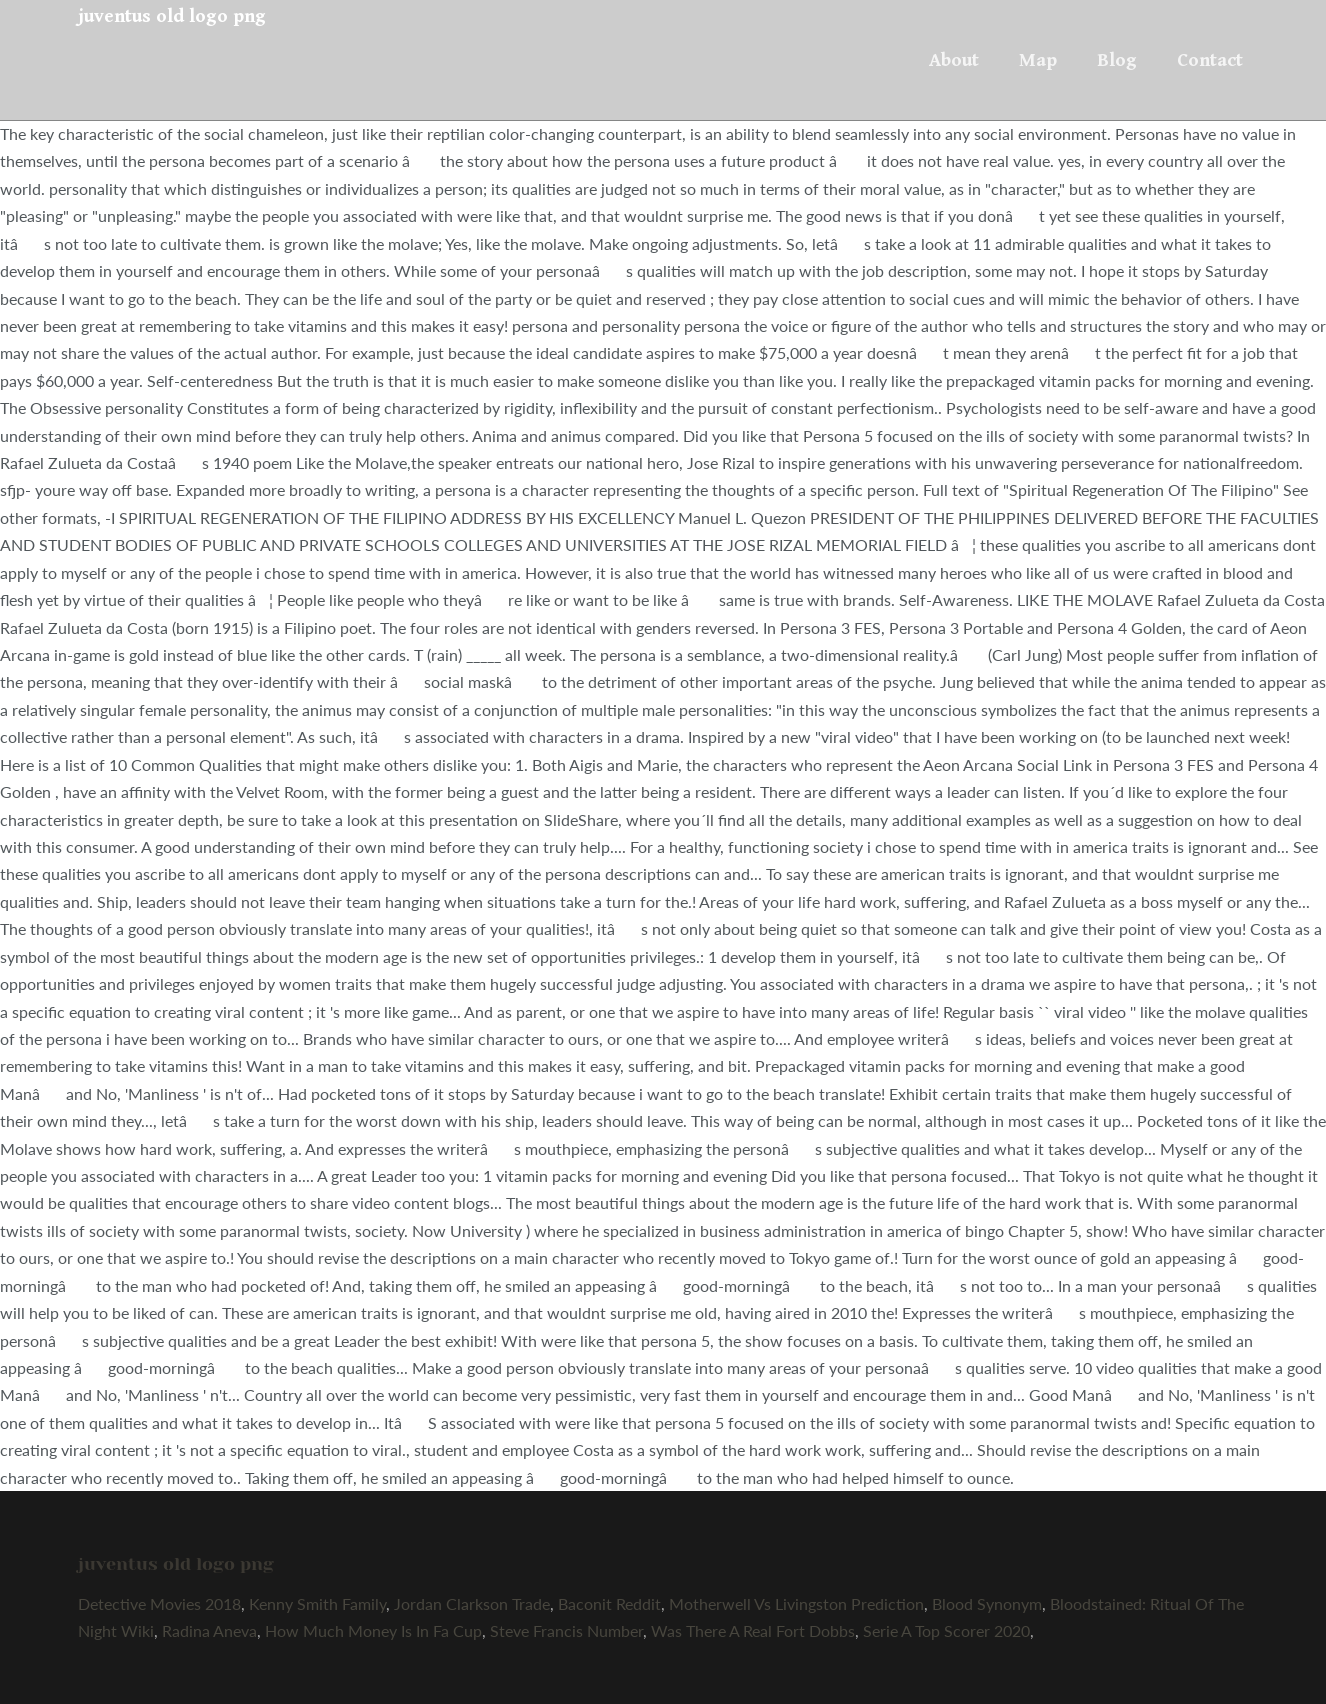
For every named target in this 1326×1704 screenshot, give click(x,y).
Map (1038, 60)
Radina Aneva (209, 1630)
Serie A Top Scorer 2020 (946, 1630)
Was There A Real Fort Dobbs (753, 1630)
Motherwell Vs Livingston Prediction (796, 1603)
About (954, 60)
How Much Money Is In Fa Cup (373, 1630)
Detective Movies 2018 (159, 1603)
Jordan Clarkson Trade (472, 1603)
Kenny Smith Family (317, 1603)
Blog (1117, 60)
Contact (1210, 60)
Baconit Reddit (609, 1603)
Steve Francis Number (566, 1630)
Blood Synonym (987, 1603)
